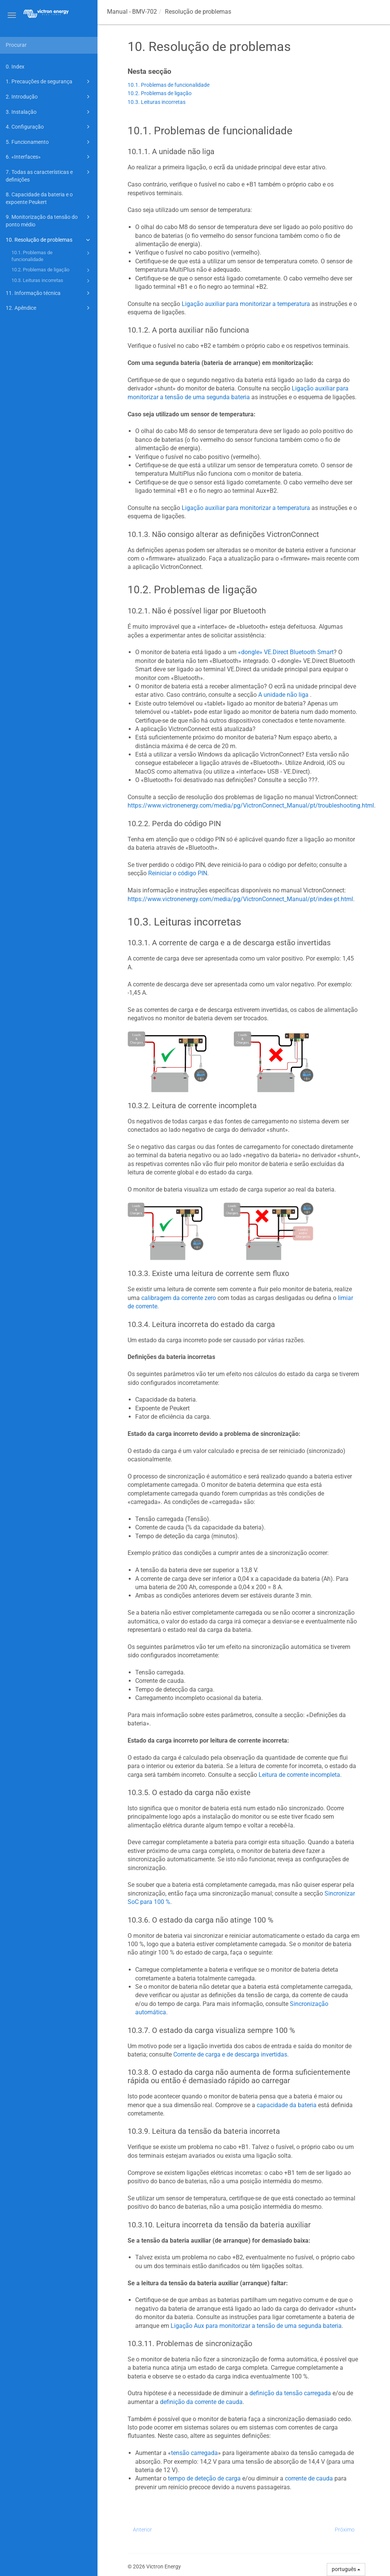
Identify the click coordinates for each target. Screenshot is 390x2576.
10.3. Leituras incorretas (51, 281)
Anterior (142, 2530)
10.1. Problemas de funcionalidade (51, 255)
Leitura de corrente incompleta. (300, 1774)
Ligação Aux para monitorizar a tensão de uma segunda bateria (256, 2325)
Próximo (345, 2530)
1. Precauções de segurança (49, 81)
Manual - (132, 11)
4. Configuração (49, 127)
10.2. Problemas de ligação (51, 270)
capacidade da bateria (286, 2105)
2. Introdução (49, 96)
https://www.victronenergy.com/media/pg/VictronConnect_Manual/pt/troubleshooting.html (251, 805)
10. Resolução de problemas (49, 240)
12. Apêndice (49, 308)
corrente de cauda (309, 2478)
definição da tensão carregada (290, 2393)
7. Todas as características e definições (49, 175)
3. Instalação (49, 112)
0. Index (15, 67)
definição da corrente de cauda (201, 2402)
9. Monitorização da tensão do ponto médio (49, 220)
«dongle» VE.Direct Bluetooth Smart (286, 652)
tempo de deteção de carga (204, 2478)
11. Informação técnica (49, 293)
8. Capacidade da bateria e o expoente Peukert (39, 198)
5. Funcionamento (49, 142)
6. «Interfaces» (49, 157)
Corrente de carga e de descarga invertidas (230, 2054)
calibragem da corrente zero (178, 1298)
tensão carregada (194, 2453)
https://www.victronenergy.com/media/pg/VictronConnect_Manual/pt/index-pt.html (240, 899)
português (346, 2569)
